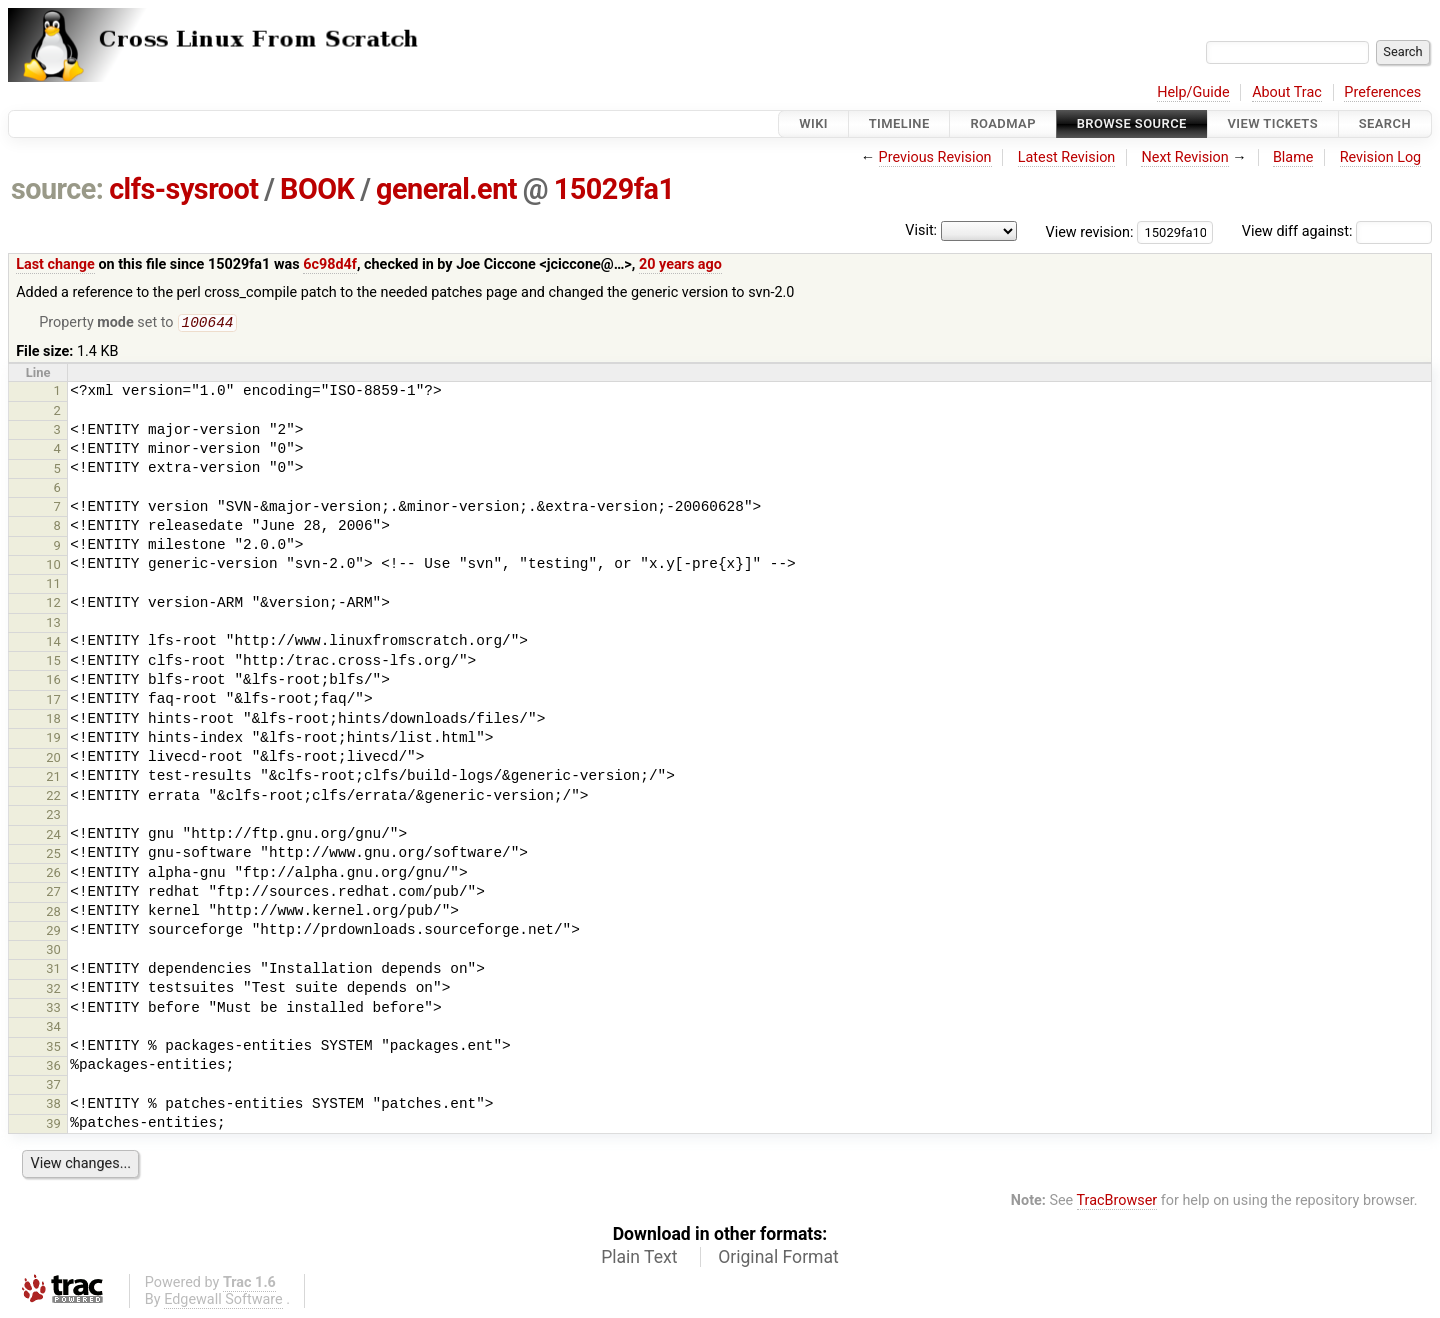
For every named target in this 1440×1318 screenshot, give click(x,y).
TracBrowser (1117, 1202)
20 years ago (680, 264)
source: (57, 189)
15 (53, 662)
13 (53, 624)
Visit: (921, 230)
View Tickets (1273, 123)
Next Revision (1184, 157)
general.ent (446, 189)
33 (53, 1009)
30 (53, 951)
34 (53, 1028)
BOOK (317, 189)
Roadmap (1003, 123)
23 (53, 816)
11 (53, 585)
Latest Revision (1067, 157)
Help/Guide (1193, 92)
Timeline (899, 123)
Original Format (778, 1259)
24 (53, 836)
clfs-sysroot (183, 189)
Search (1385, 123)
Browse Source (1132, 123)
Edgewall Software (223, 1301)
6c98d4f (330, 264)
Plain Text (639, 1259)
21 (53, 778)
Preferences (1382, 92)
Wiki (813, 123)
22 (53, 797)
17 (53, 701)
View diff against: (1337, 231)
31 (53, 970)
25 (53, 855)
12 (53, 604)
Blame (1293, 157)
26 (53, 874)
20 (53, 759)
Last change (55, 264)
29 (53, 932)
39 (53, 1125)
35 (53, 1048)
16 (53, 681)
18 (53, 720)
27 (53, 893)
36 (53, 1067)
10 (53, 566)
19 (53, 739)
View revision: (1090, 231)
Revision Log (1381, 157)
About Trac (1287, 92)
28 (53, 913)
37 (53, 1086)
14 (53, 643)
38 (53, 1105)
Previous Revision (935, 157)
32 (53, 990)
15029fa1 (614, 189)
